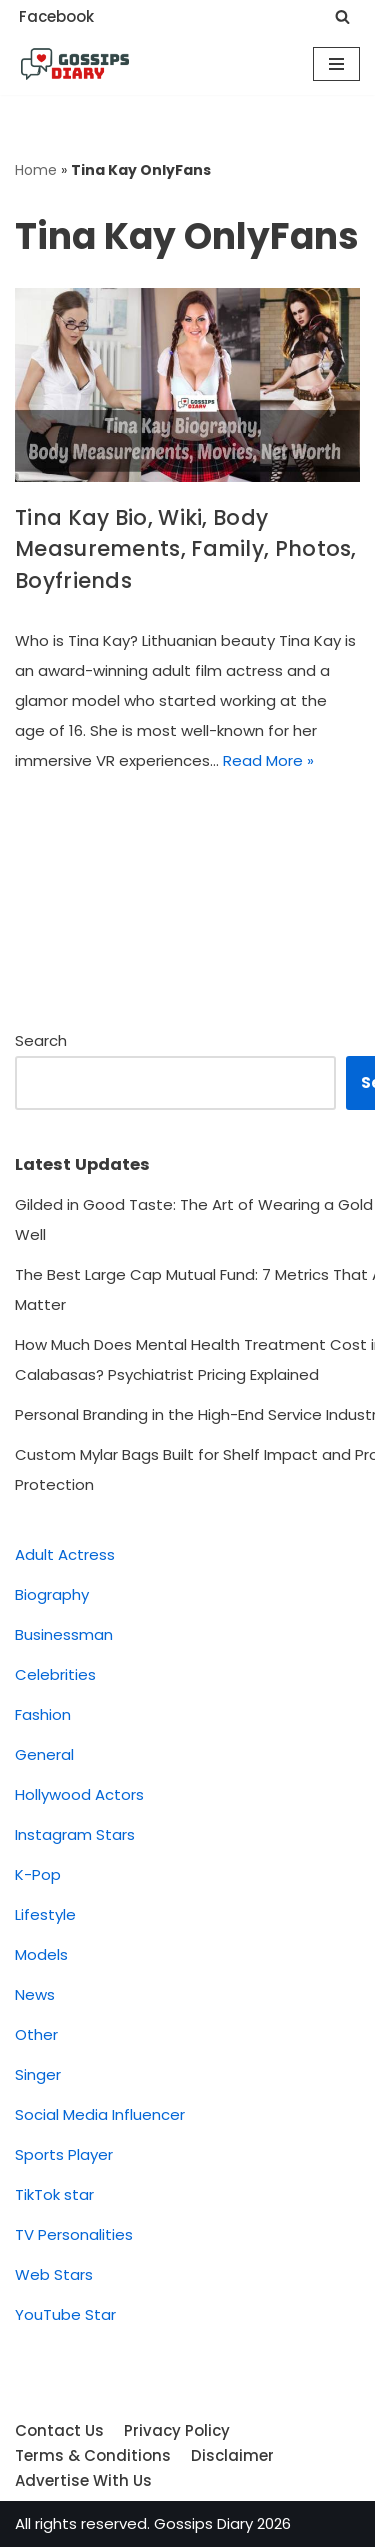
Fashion (43, 1714)
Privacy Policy (177, 2430)
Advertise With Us (83, 2480)
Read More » (268, 760)
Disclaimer (232, 2455)
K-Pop (38, 1874)
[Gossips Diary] (75, 64)
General (44, 1754)
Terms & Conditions (93, 2455)
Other (36, 2034)
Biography (52, 1594)
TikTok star (54, 2194)
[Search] (342, 16)
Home (36, 170)
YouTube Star (65, 2314)
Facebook (56, 16)
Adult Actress (65, 1554)
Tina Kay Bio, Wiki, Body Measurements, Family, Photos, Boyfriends (186, 549)
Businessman (64, 1634)
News (35, 1994)
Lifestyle (45, 1914)
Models (41, 1954)
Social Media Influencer (100, 2114)
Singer (38, 2074)
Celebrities (55, 1674)
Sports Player (64, 2154)
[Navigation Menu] (336, 64)
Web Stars (54, 2274)
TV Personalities (74, 2234)
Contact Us (59, 2430)
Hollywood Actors (79, 1794)
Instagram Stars (75, 1834)
